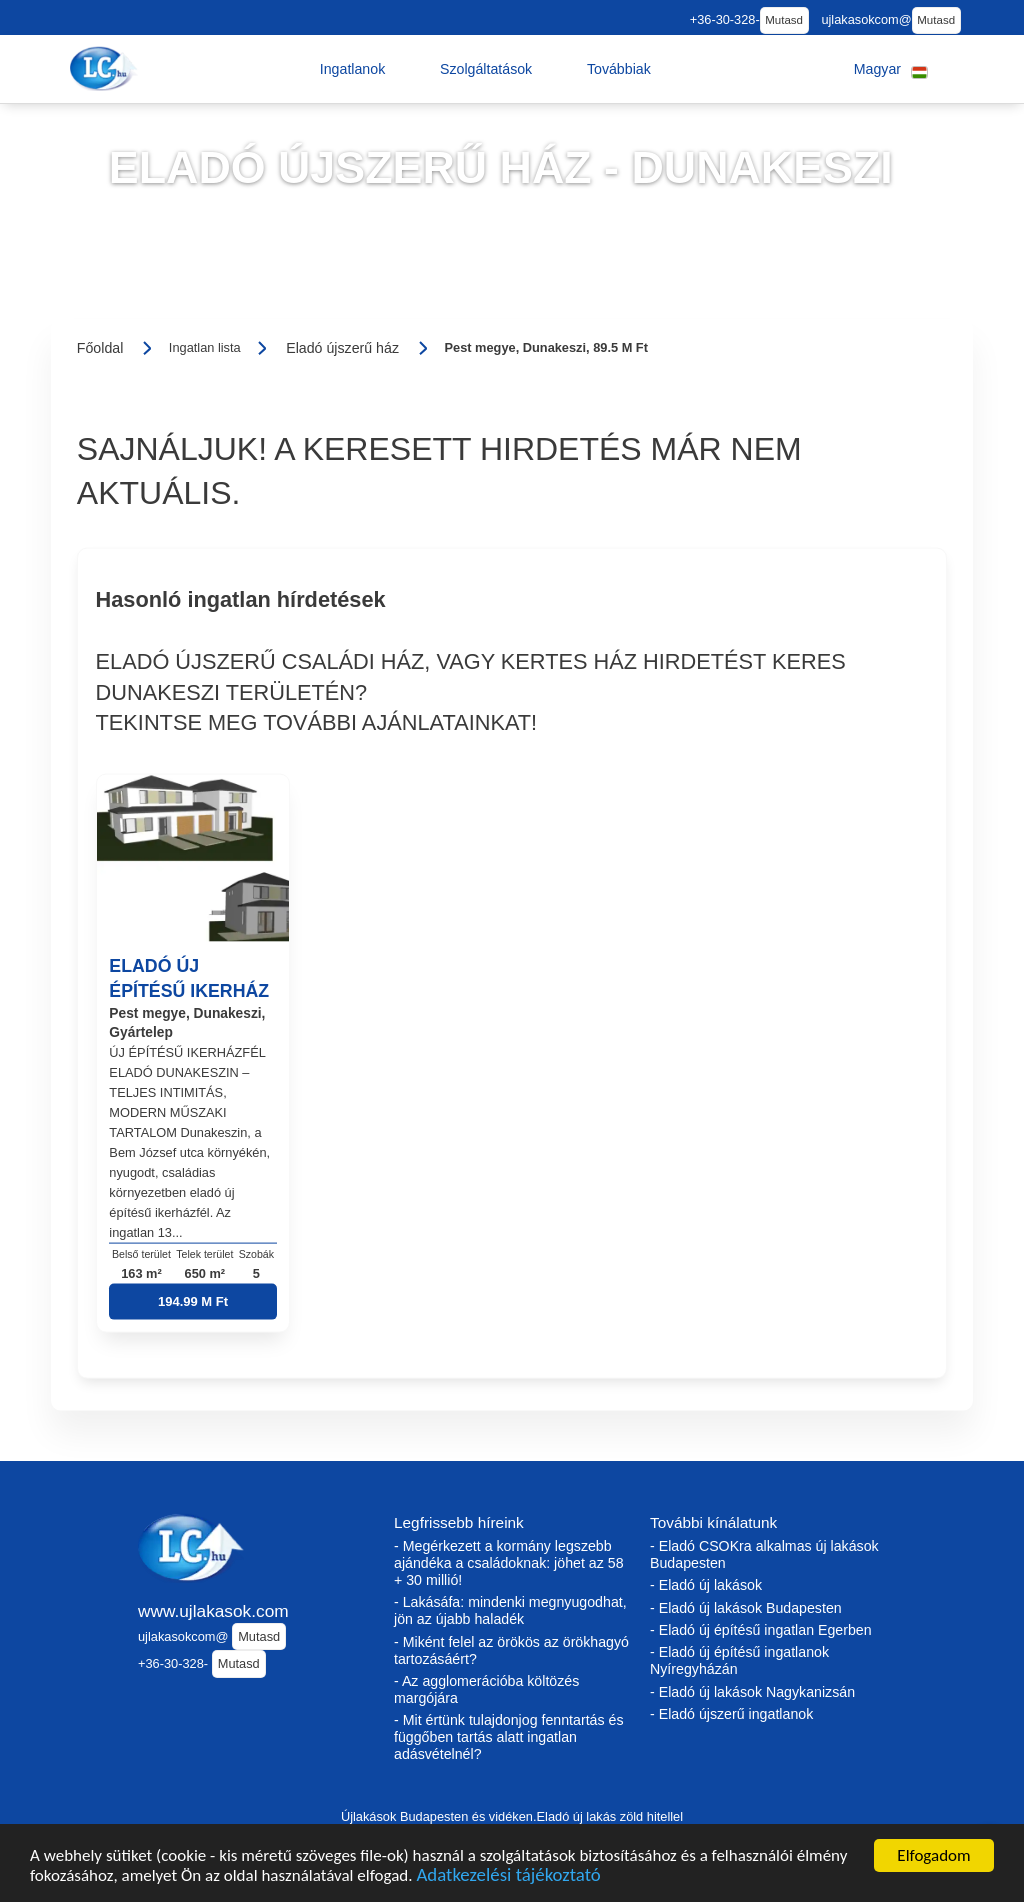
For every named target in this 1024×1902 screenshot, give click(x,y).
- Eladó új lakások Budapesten (746, 1608)
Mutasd (784, 20)
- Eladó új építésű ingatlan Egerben (761, 1630)
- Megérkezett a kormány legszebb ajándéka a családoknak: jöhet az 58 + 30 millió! (509, 1563)
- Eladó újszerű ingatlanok (731, 1714)
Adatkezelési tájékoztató (508, 1877)
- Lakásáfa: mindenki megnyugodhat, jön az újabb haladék (510, 1610)
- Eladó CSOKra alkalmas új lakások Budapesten (764, 1554)
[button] (353, 69)
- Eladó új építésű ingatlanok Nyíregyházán (739, 1660)
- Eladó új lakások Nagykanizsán (752, 1692)
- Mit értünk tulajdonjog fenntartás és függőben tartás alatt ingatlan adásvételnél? (509, 1737)
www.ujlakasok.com (213, 1611)
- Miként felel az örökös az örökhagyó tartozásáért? (511, 1650)
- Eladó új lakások (706, 1585)
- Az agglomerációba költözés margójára (486, 1689)
